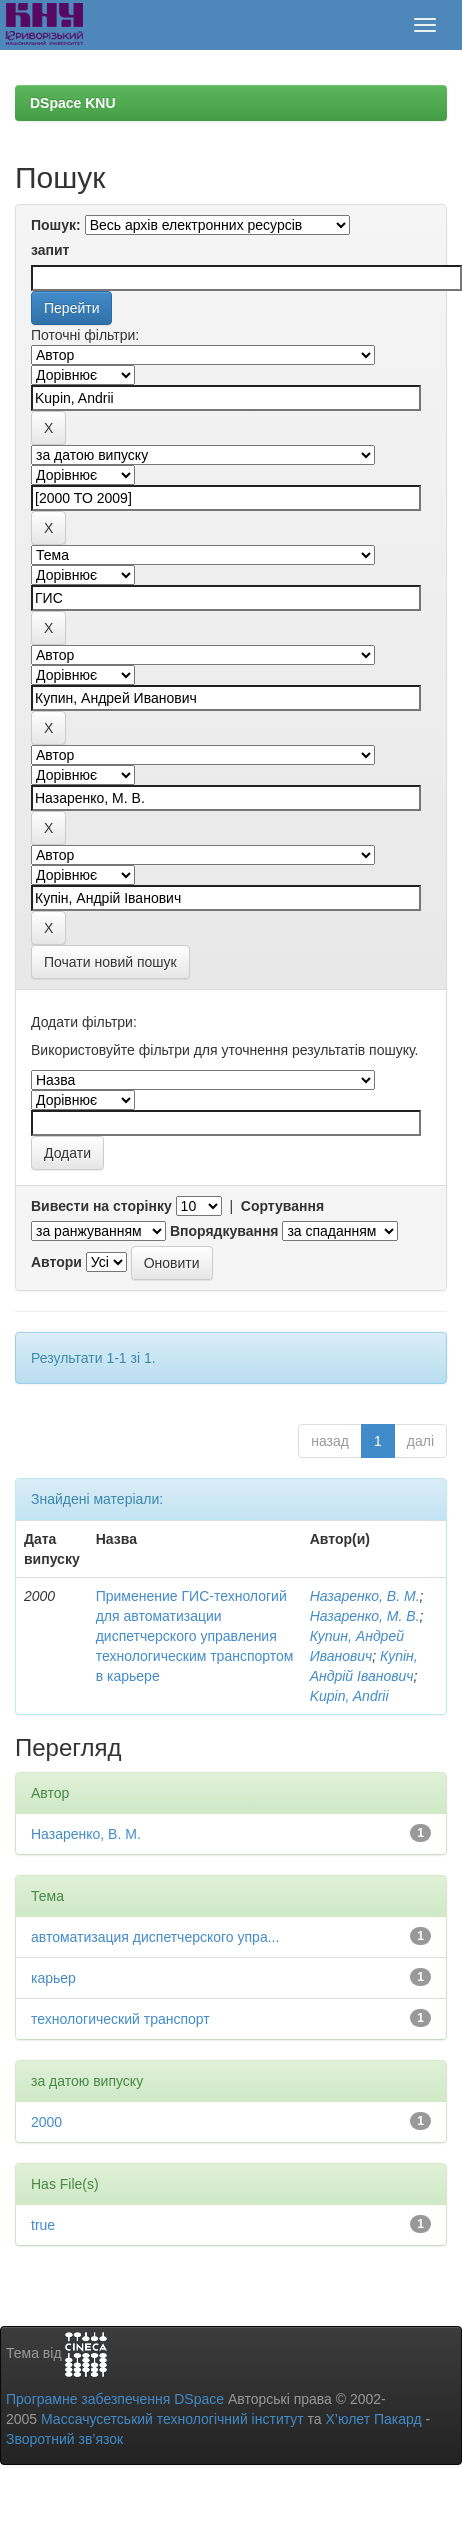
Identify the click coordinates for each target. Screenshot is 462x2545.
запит (50, 250)
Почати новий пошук (110, 962)
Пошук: (56, 225)
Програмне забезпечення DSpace (115, 2399)
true (43, 2225)
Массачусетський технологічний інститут (172, 2419)
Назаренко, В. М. (365, 1596)
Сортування (282, 1206)
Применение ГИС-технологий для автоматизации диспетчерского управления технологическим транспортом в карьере (195, 1636)
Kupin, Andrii (349, 1696)
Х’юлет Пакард (374, 2419)
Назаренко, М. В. (365, 1616)
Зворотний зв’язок (64, 2439)
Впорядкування (224, 1231)
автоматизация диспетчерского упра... (155, 1937)
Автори (56, 1262)
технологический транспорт (120, 2019)
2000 (46, 2122)
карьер (53, 1978)
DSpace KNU (73, 103)
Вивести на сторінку (101, 1206)
